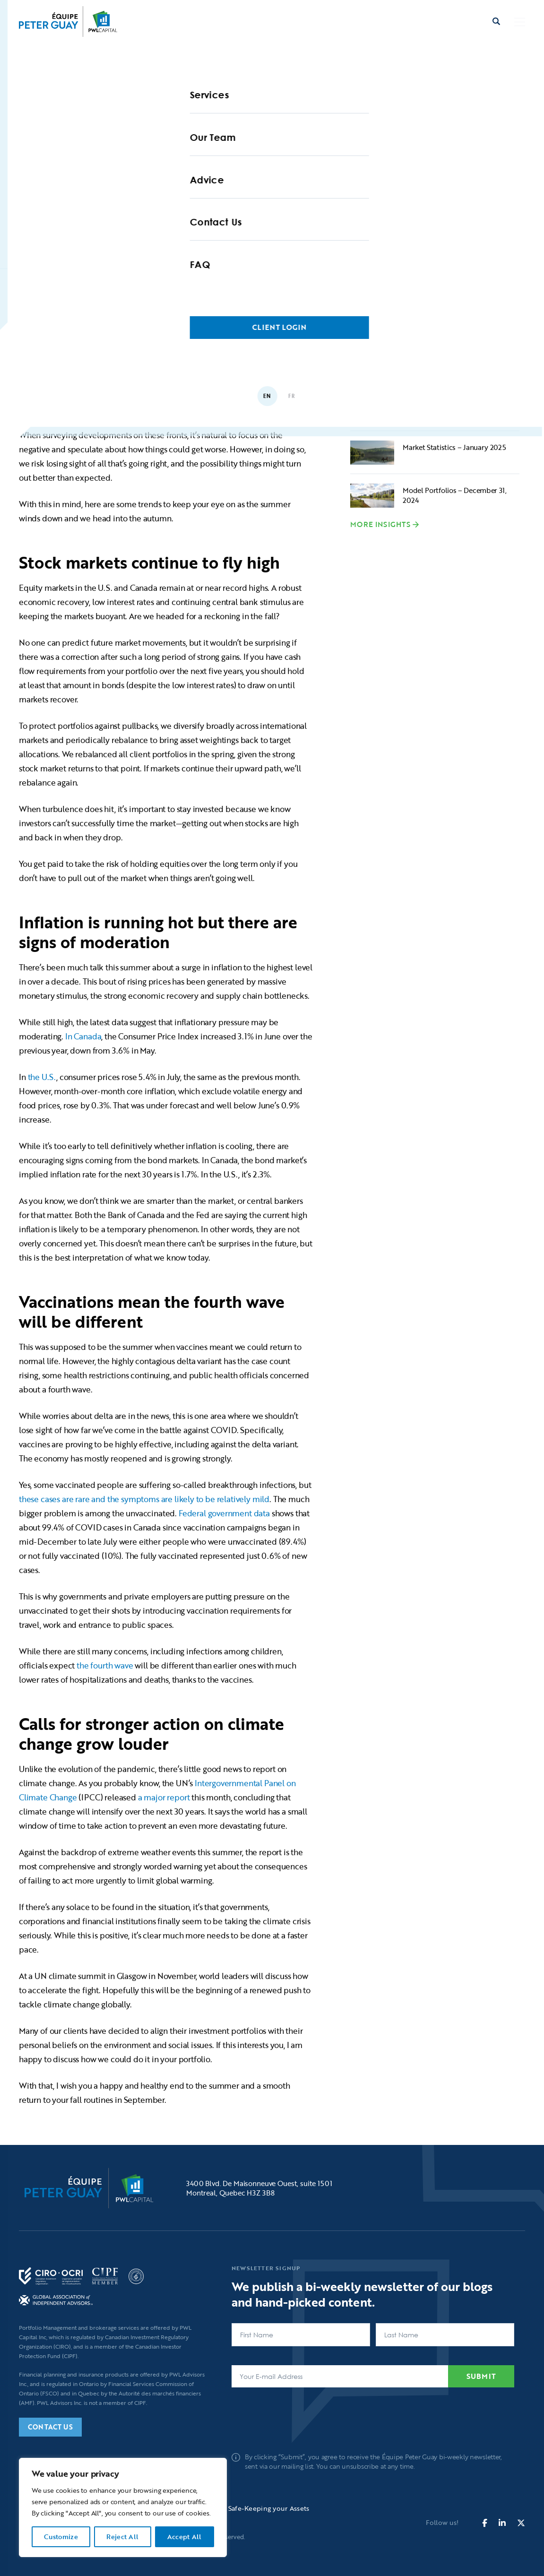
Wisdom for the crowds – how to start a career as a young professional (455, 406)
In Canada (83, 1036)
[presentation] (303, 2415)
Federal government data (224, 1513)
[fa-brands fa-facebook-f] (484, 2523)
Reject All (122, 2536)
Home (75, 297)
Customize (61, 2536)
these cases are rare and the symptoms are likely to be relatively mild (144, 1499)
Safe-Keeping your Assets (269, 2508)
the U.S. (42, 1077)
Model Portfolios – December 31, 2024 (455, 495)
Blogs (116, 297)
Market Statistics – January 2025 (454, 447)
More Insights (380, 524)
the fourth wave (105, 1665)
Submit (481, 2376)
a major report (164, 1797)
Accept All (184, 2536)
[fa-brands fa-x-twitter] (521, 2523)
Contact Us (50, 2427)
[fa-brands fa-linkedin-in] (502, 2523)
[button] (519, 21)
